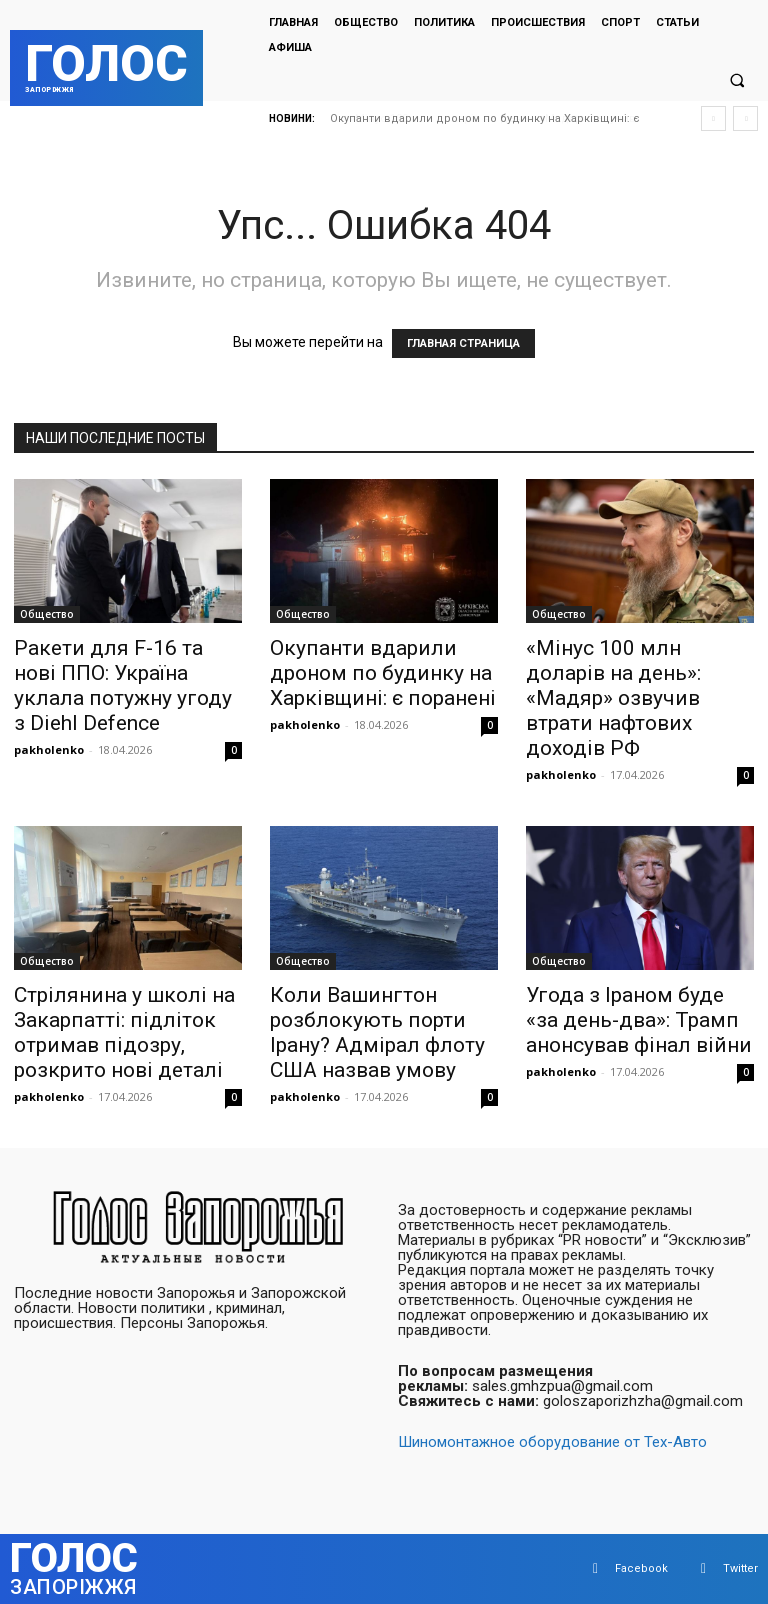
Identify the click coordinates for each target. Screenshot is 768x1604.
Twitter (740, 1568)
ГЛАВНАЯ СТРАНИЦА (463, 343)
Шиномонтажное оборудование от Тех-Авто (552, 1442)
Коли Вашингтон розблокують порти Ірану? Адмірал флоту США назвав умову (377, 1032)
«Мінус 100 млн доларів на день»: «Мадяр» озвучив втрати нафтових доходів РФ (613, 698)
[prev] (713, 118)
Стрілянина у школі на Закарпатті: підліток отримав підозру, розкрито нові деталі (124, 1032)
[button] (737, 81)
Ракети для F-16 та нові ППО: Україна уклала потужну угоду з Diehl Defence (123, 685)
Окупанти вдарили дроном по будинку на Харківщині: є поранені (383, 673)
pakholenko (49, 749)
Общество (47, 614)
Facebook (641, 1568)
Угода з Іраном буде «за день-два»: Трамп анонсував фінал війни (639, 1020)
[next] (745, 118)
